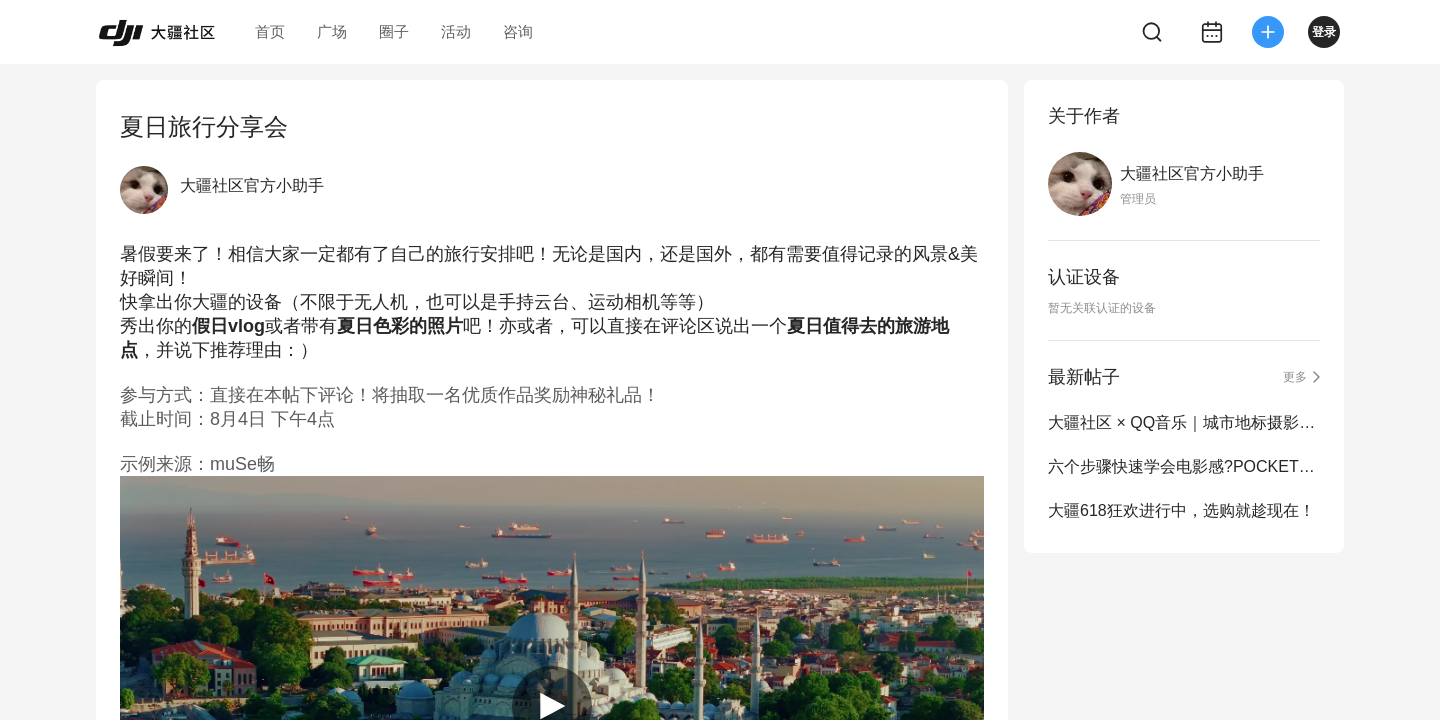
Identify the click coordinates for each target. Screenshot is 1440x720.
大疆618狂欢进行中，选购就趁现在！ (1181, 510)
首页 (270, 31)
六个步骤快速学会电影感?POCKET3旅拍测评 (1184, 466)
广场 (332, 31)
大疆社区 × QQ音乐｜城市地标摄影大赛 (1184, 422)
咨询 (518, 31)
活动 (456, 31)
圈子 (394, 31)
